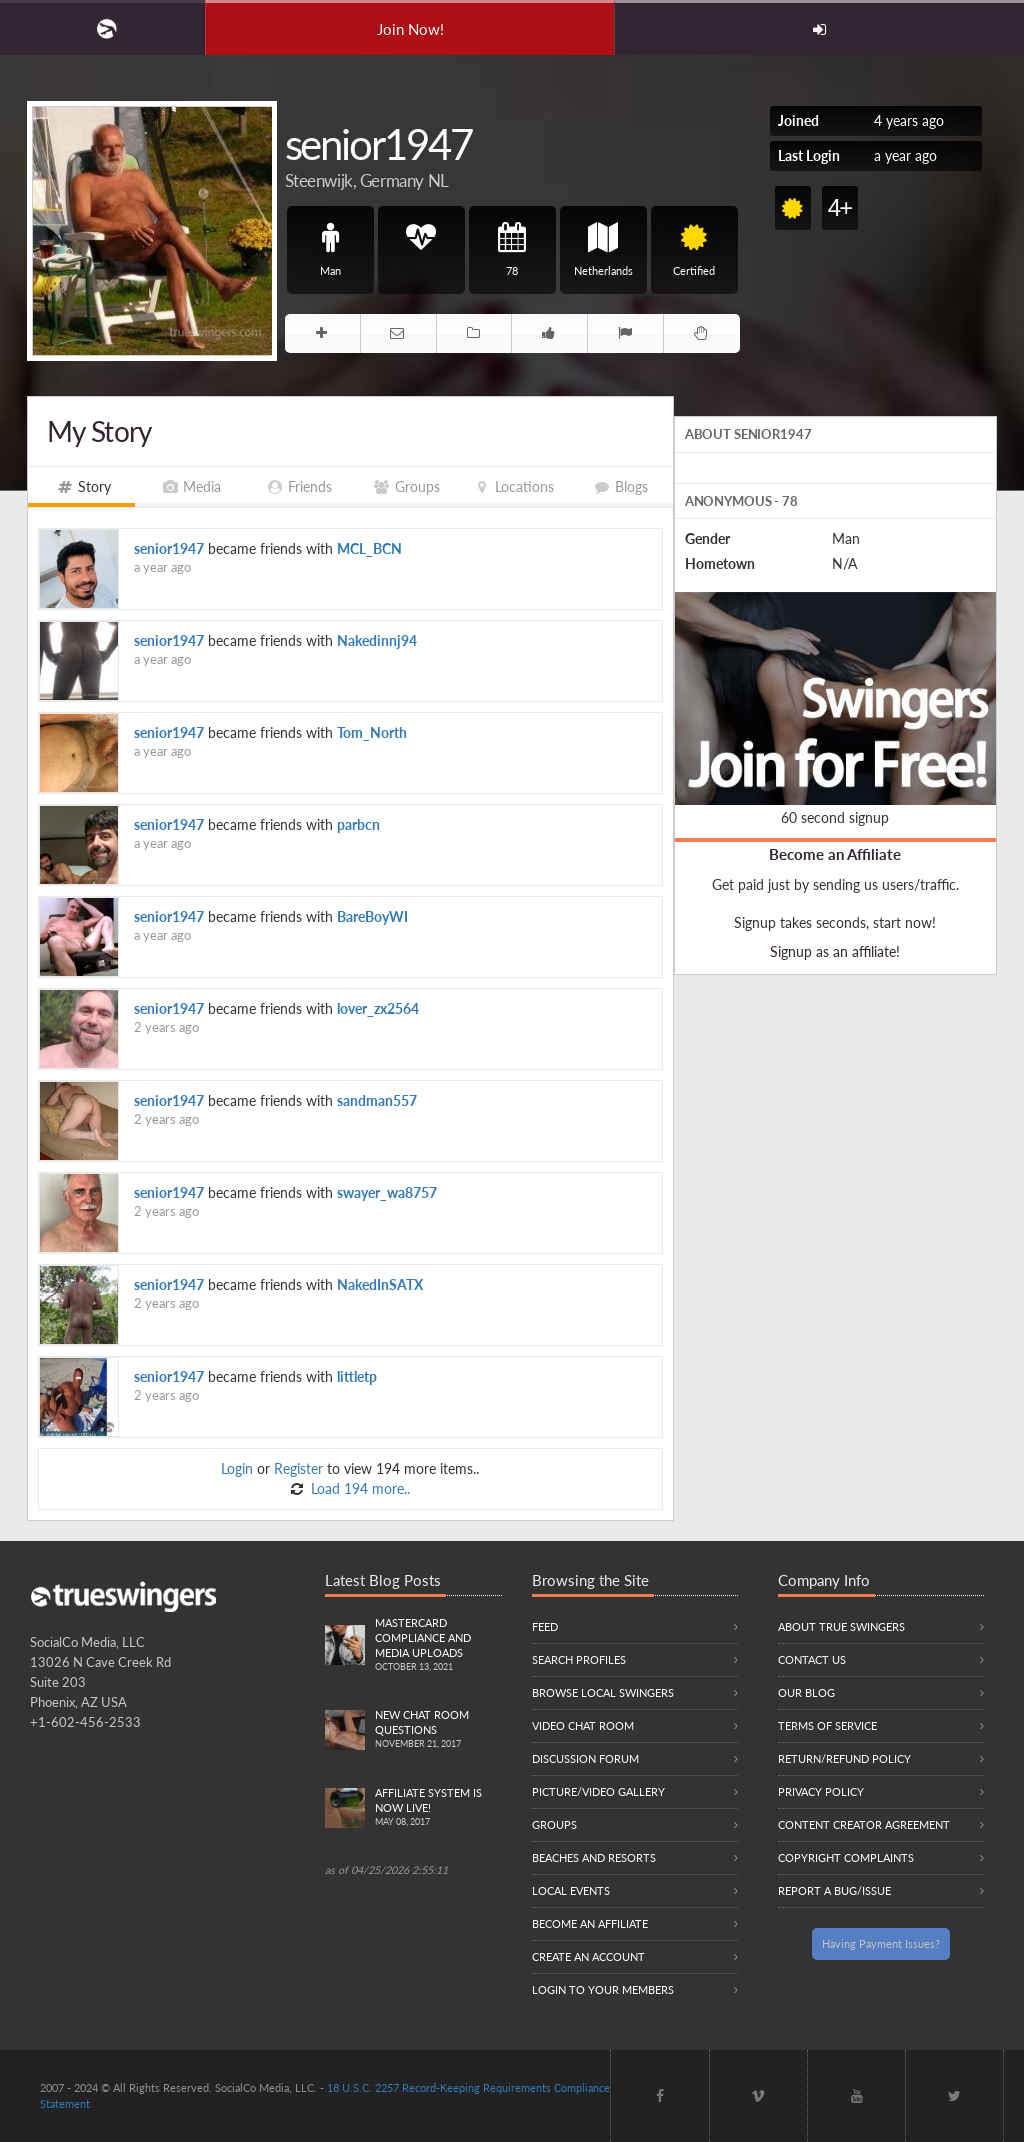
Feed (545, 1626)
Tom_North (372, 732)
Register (298, 1468)
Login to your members (603, 1989)
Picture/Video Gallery (598, 1791)
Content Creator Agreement (864, 1824)
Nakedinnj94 (377, 640)
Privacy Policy (821, 1791)
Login (237, 1468)
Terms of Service (827, 1725)
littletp (357, 1376)
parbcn (358, 824)
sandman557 (377, 1100)
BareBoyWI (372, 916)
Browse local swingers (603, 1692)
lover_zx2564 (378, 1008)
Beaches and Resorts (594, 1857)
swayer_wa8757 (387, 1192)
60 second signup (835, 817)
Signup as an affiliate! (835, 951)
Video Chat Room (583, 1725)
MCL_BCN (369, 548)
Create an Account (588, 1956)
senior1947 (169, 548)
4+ (839, 207)
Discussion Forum (585, 1758)
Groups (554, 1824)
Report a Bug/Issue (834, 1890)
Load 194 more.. (358, 1488)
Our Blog (806, 1692)
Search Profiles (579, 1659)
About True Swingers (841, 1626)
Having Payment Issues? (881, 1943)
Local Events (571, 1890)
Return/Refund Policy (844, 1758)
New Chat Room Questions (438, 1730)
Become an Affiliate (835, 854)
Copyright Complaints (846, 1857)
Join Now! (410, 29)
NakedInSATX (380, 1284)
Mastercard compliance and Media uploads (438, 1645)
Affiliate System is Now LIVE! (438, 1808)
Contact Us (812, 1659)
